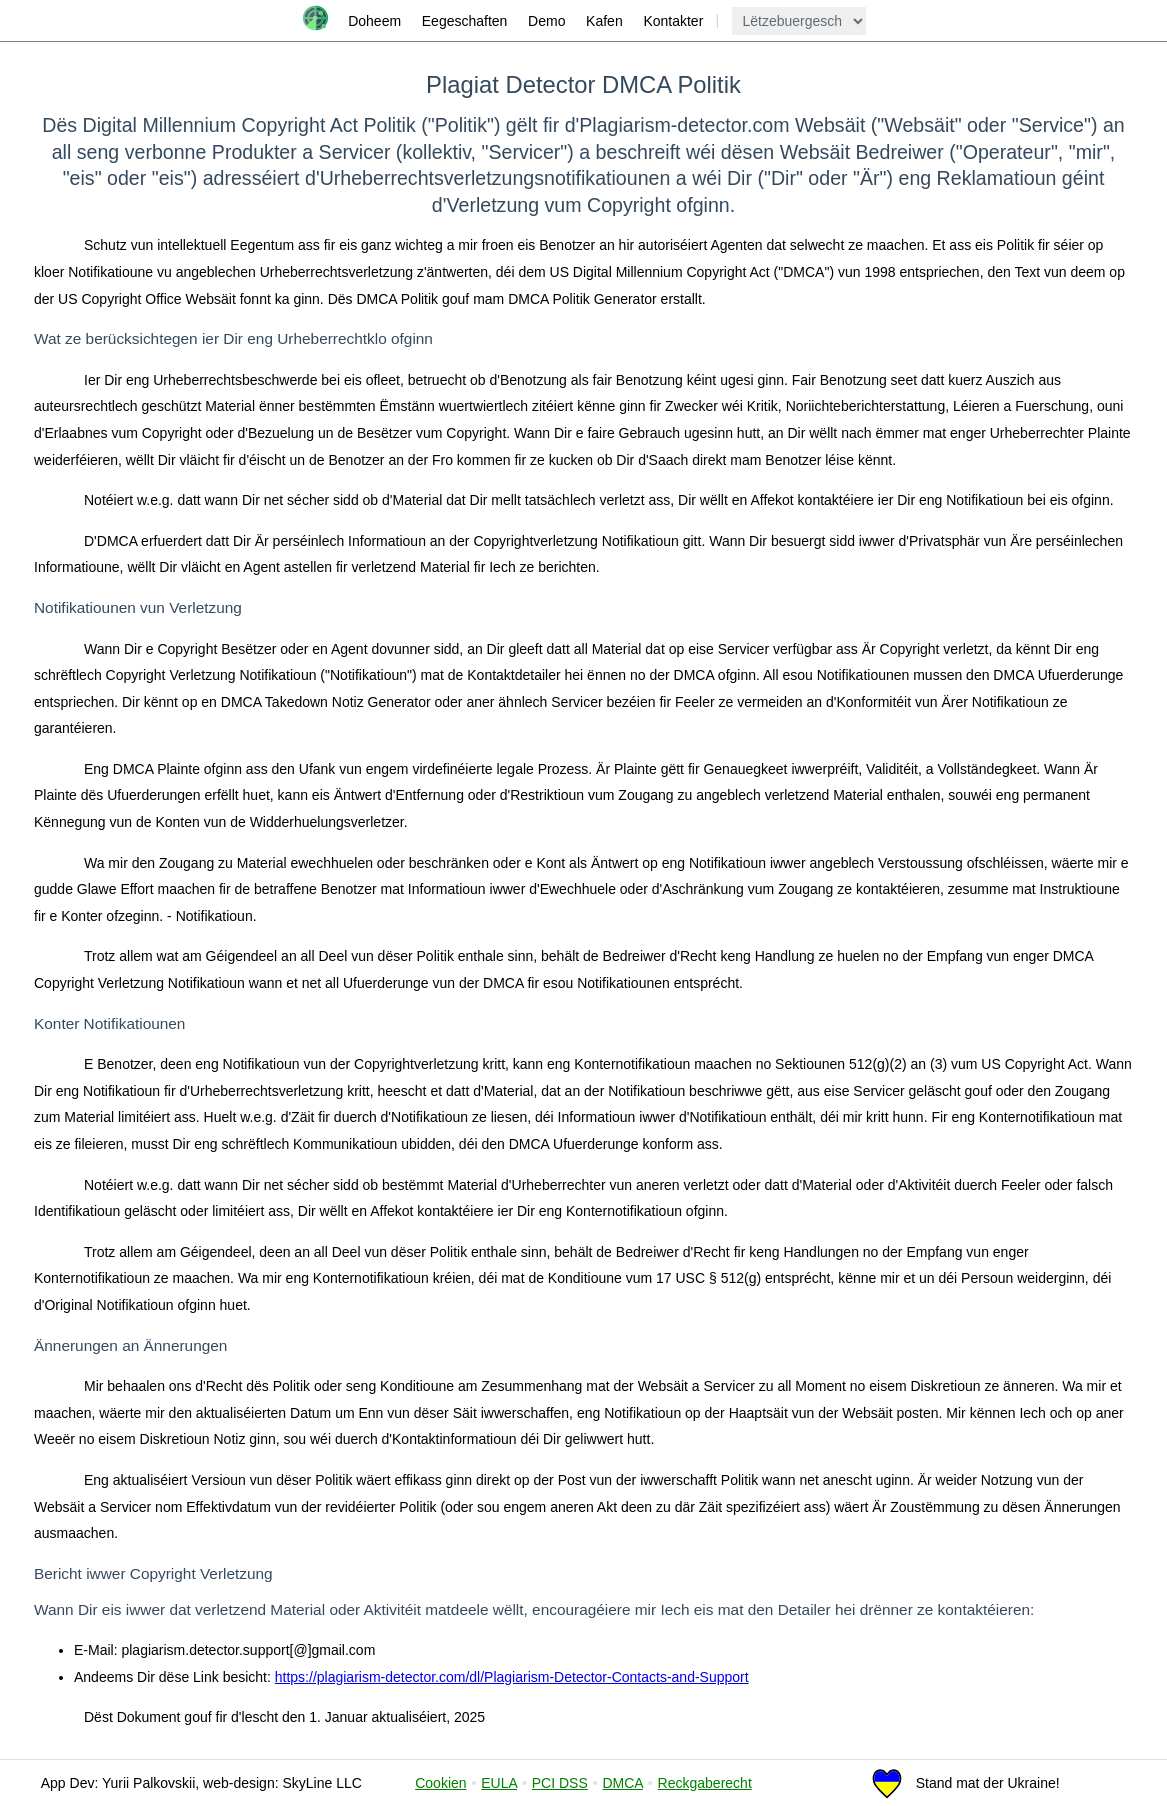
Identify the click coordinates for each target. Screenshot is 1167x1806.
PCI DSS (560, 1783)
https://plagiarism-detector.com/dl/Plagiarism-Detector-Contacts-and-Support (512, 1677)
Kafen (604, 21)
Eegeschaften (465, 21)
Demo (546, 21)
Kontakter (673, 21)
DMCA (622, 1783)
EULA (499, 1783)
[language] (799, 21)
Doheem (374, 21)
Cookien (440, 1783)
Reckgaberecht (705, 1783)
